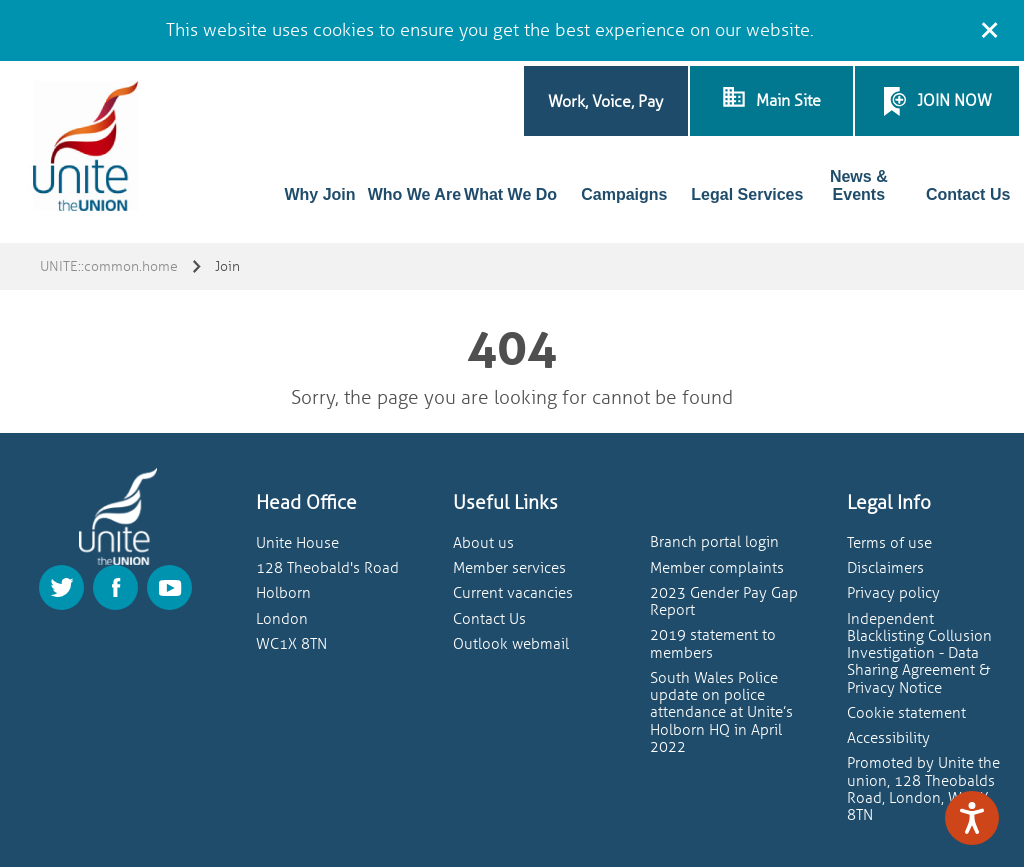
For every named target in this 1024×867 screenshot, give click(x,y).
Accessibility (888, 738)
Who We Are (414, 194)
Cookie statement (906, 713)
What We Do (510, 194)
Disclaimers (885, 568)
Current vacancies (513, 593)
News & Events (859, 185)
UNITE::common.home (109, 266)
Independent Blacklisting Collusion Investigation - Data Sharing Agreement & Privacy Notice (919, 654)
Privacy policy (893, 593)
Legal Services (747, 194)
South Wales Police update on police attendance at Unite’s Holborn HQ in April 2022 (721, 713)
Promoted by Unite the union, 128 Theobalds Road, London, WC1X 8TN (923, 789)
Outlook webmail (511, 644)
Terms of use (889, 543)
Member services (509, 568)
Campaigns (624, 194)
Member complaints (717, 568)
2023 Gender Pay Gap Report (724, 602)
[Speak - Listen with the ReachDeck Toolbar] (972, 818)
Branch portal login (714, 542)
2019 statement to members (713, 644)
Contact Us (968, 194)
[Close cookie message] (989, 27)
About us (483, 543)
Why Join (319, 194)
